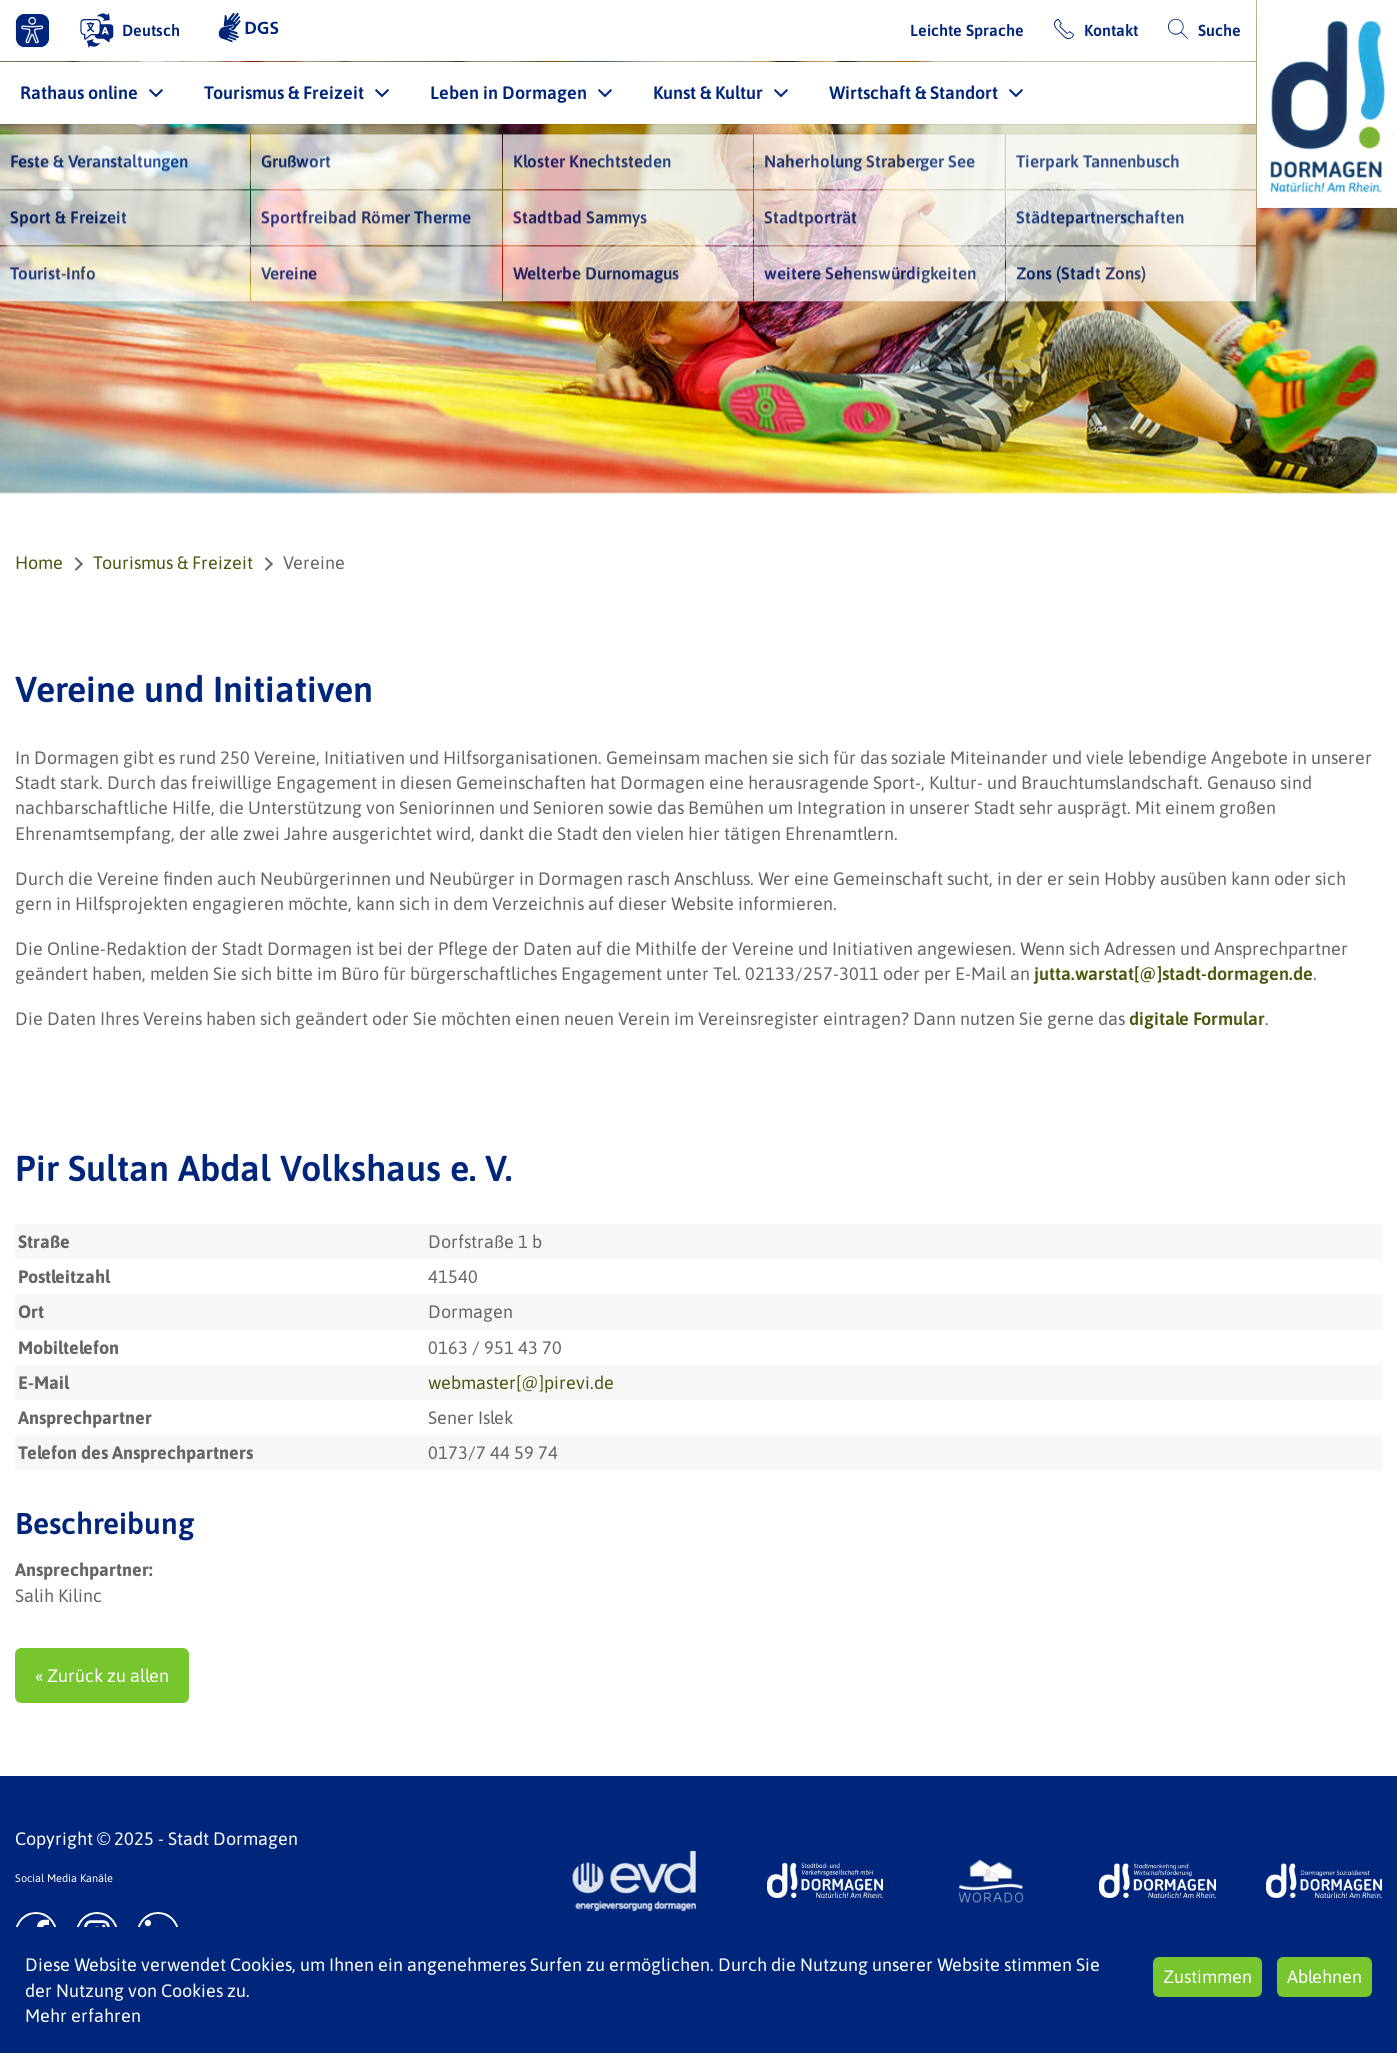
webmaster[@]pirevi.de (521, 1382)
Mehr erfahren (83, 2015)
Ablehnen (1324, 1976)
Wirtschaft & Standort (913, 92)
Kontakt (1111, 30)
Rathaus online (79, 92)
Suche (1219, 30)
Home (39, 562)
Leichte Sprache (967, 30)
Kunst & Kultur (708, 92)
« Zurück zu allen (102, 1675)
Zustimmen (1207, 1976)
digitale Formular (1197, 1018)
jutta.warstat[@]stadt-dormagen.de (1173, 973)
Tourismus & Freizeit (284, 92)
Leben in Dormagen (508, 92)
